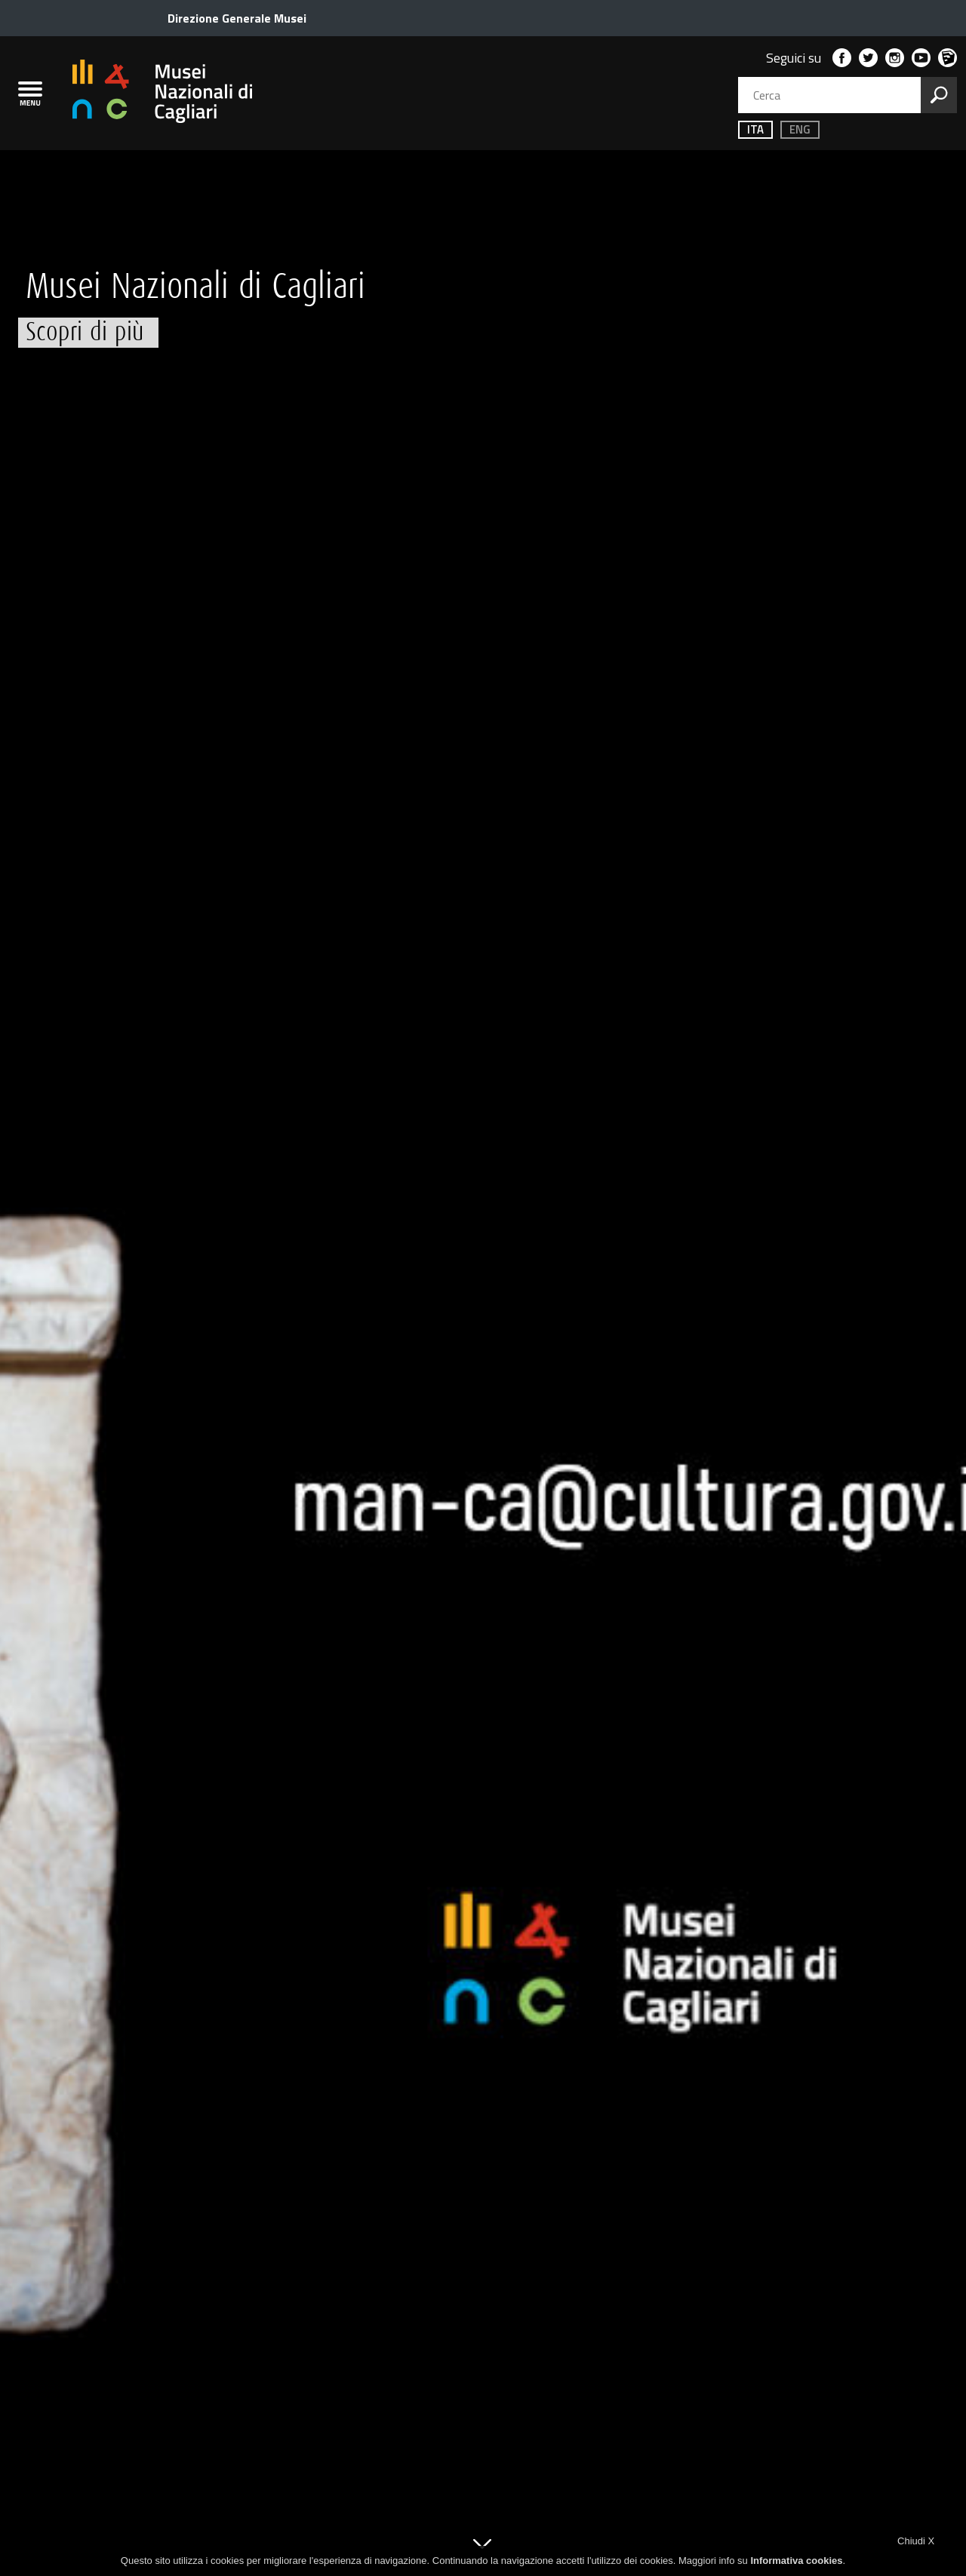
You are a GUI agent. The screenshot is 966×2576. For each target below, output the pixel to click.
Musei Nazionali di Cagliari (195, 287)
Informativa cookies (796, 2560)
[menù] (30, 93)
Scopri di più (84, 332)
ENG (790, 129)
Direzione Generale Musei (237, 18)
